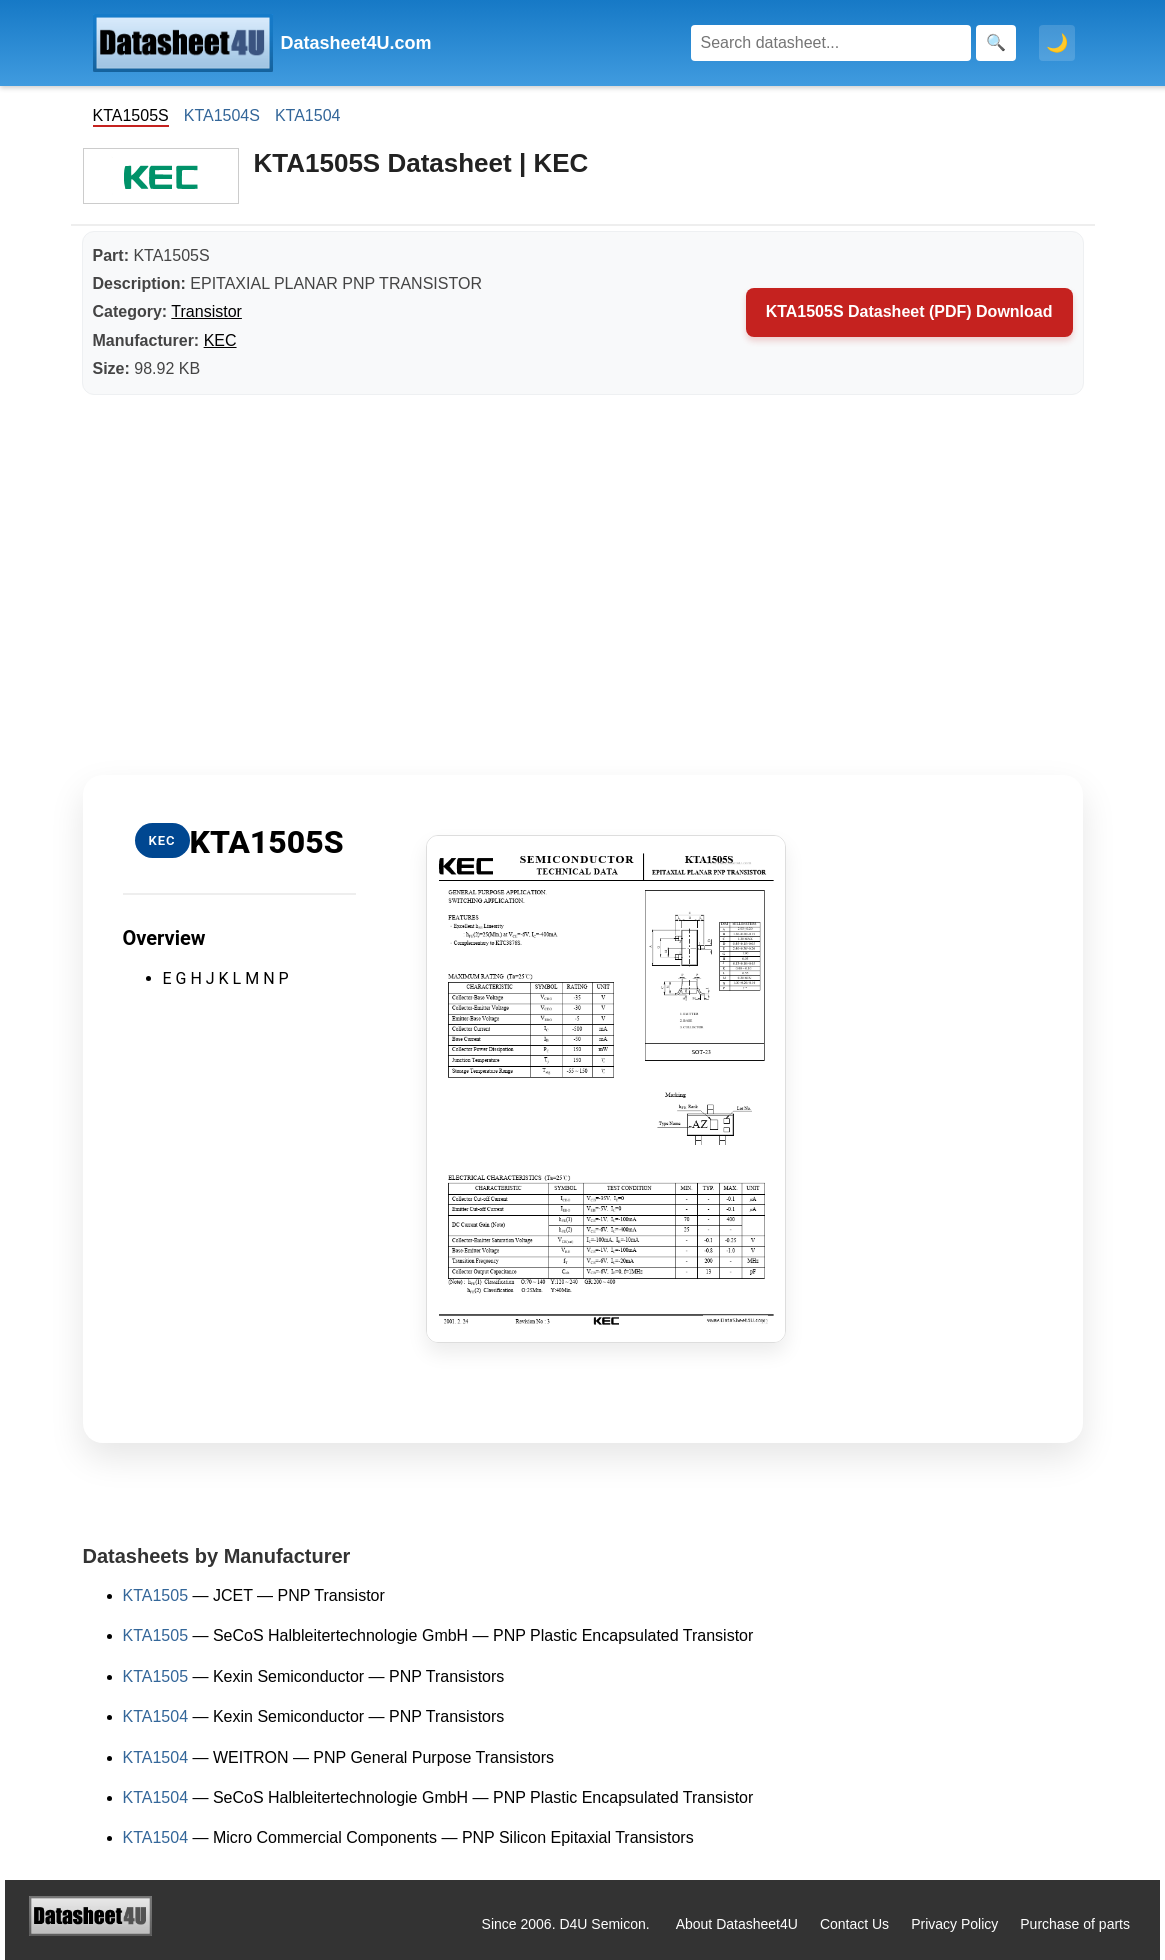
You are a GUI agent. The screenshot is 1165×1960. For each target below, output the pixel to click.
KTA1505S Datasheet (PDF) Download (909, 311)
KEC (220, 340)
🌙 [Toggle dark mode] (1057, 43)
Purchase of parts (1075, 1924)
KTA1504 (308, 115)
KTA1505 (156, 1595)
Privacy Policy (954, 1924)
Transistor (206, 311)
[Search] (831, 43)
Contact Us (854, 1924)
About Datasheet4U (737, 1924)
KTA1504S (222, 115)
